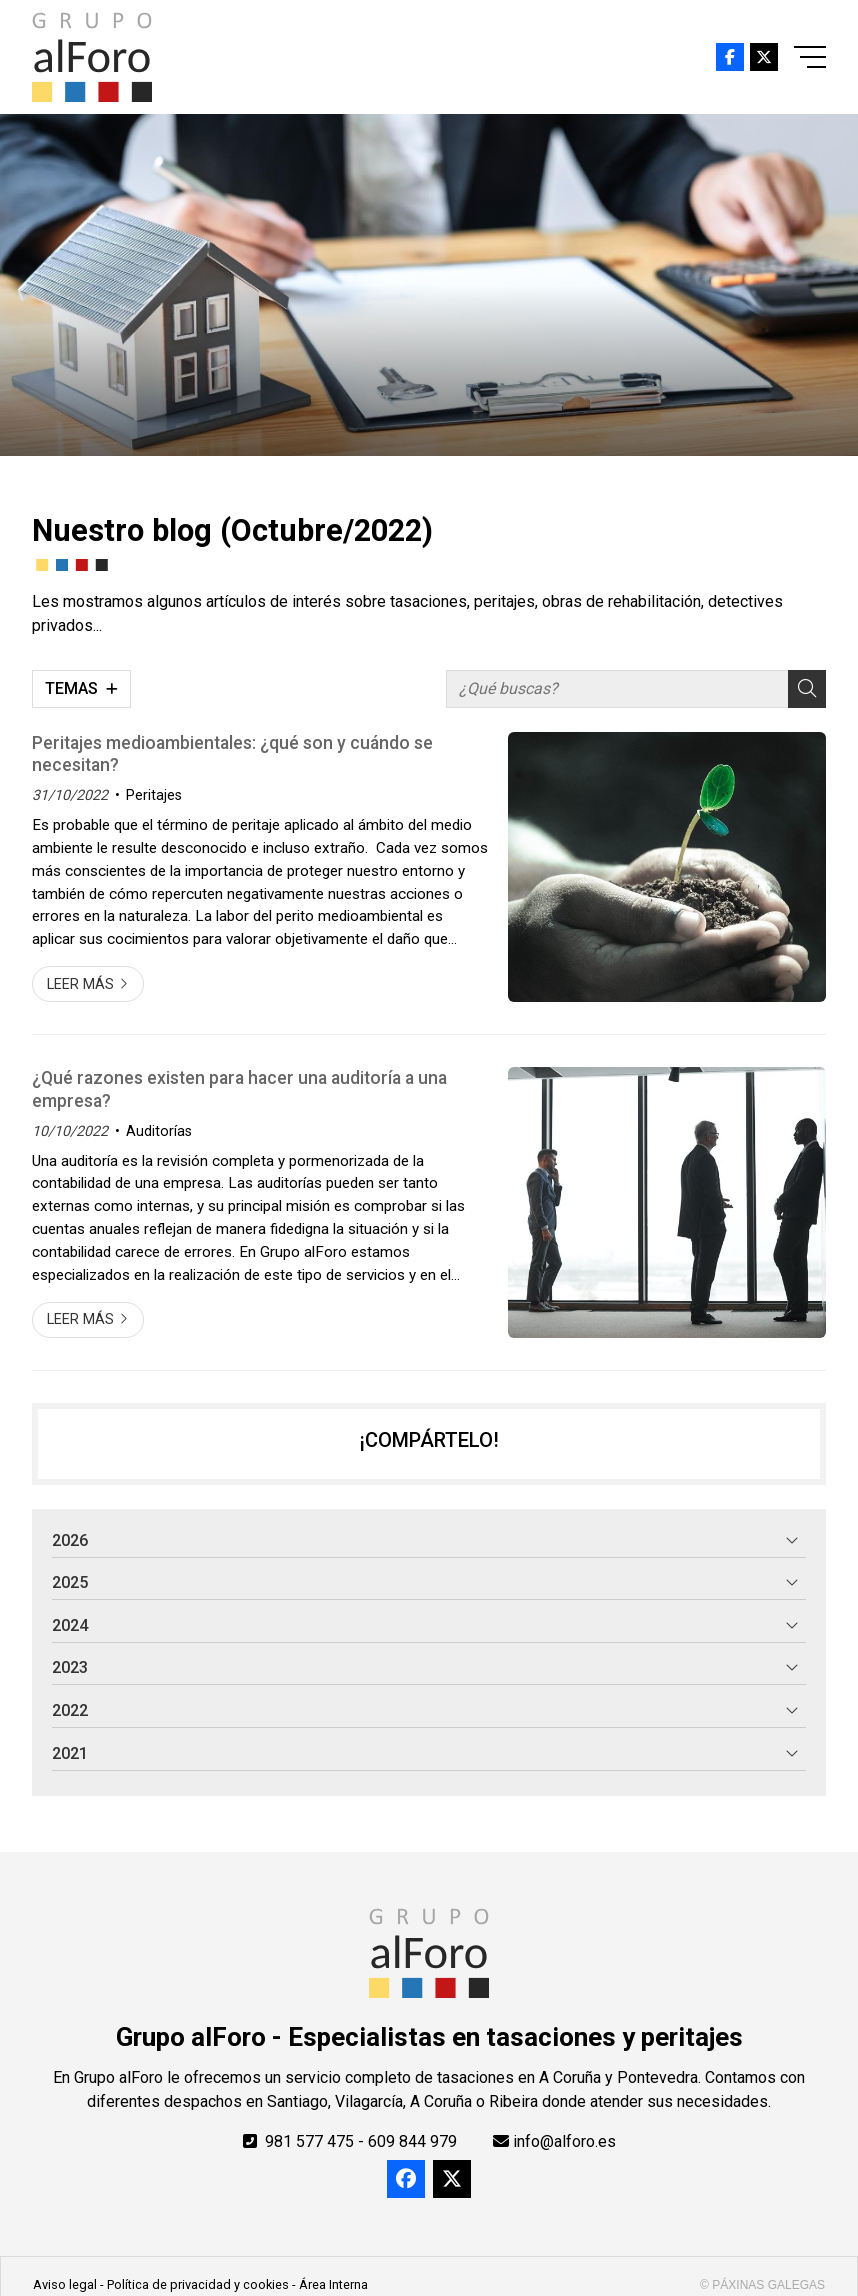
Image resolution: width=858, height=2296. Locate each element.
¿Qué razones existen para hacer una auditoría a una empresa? (239, 1089)
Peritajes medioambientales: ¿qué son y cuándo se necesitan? (232, 754)
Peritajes (154, 795)
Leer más (80, 984)
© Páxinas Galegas (762, 2285)
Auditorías (159, 1131)
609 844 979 (412, 2141)
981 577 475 (309, 2141)
